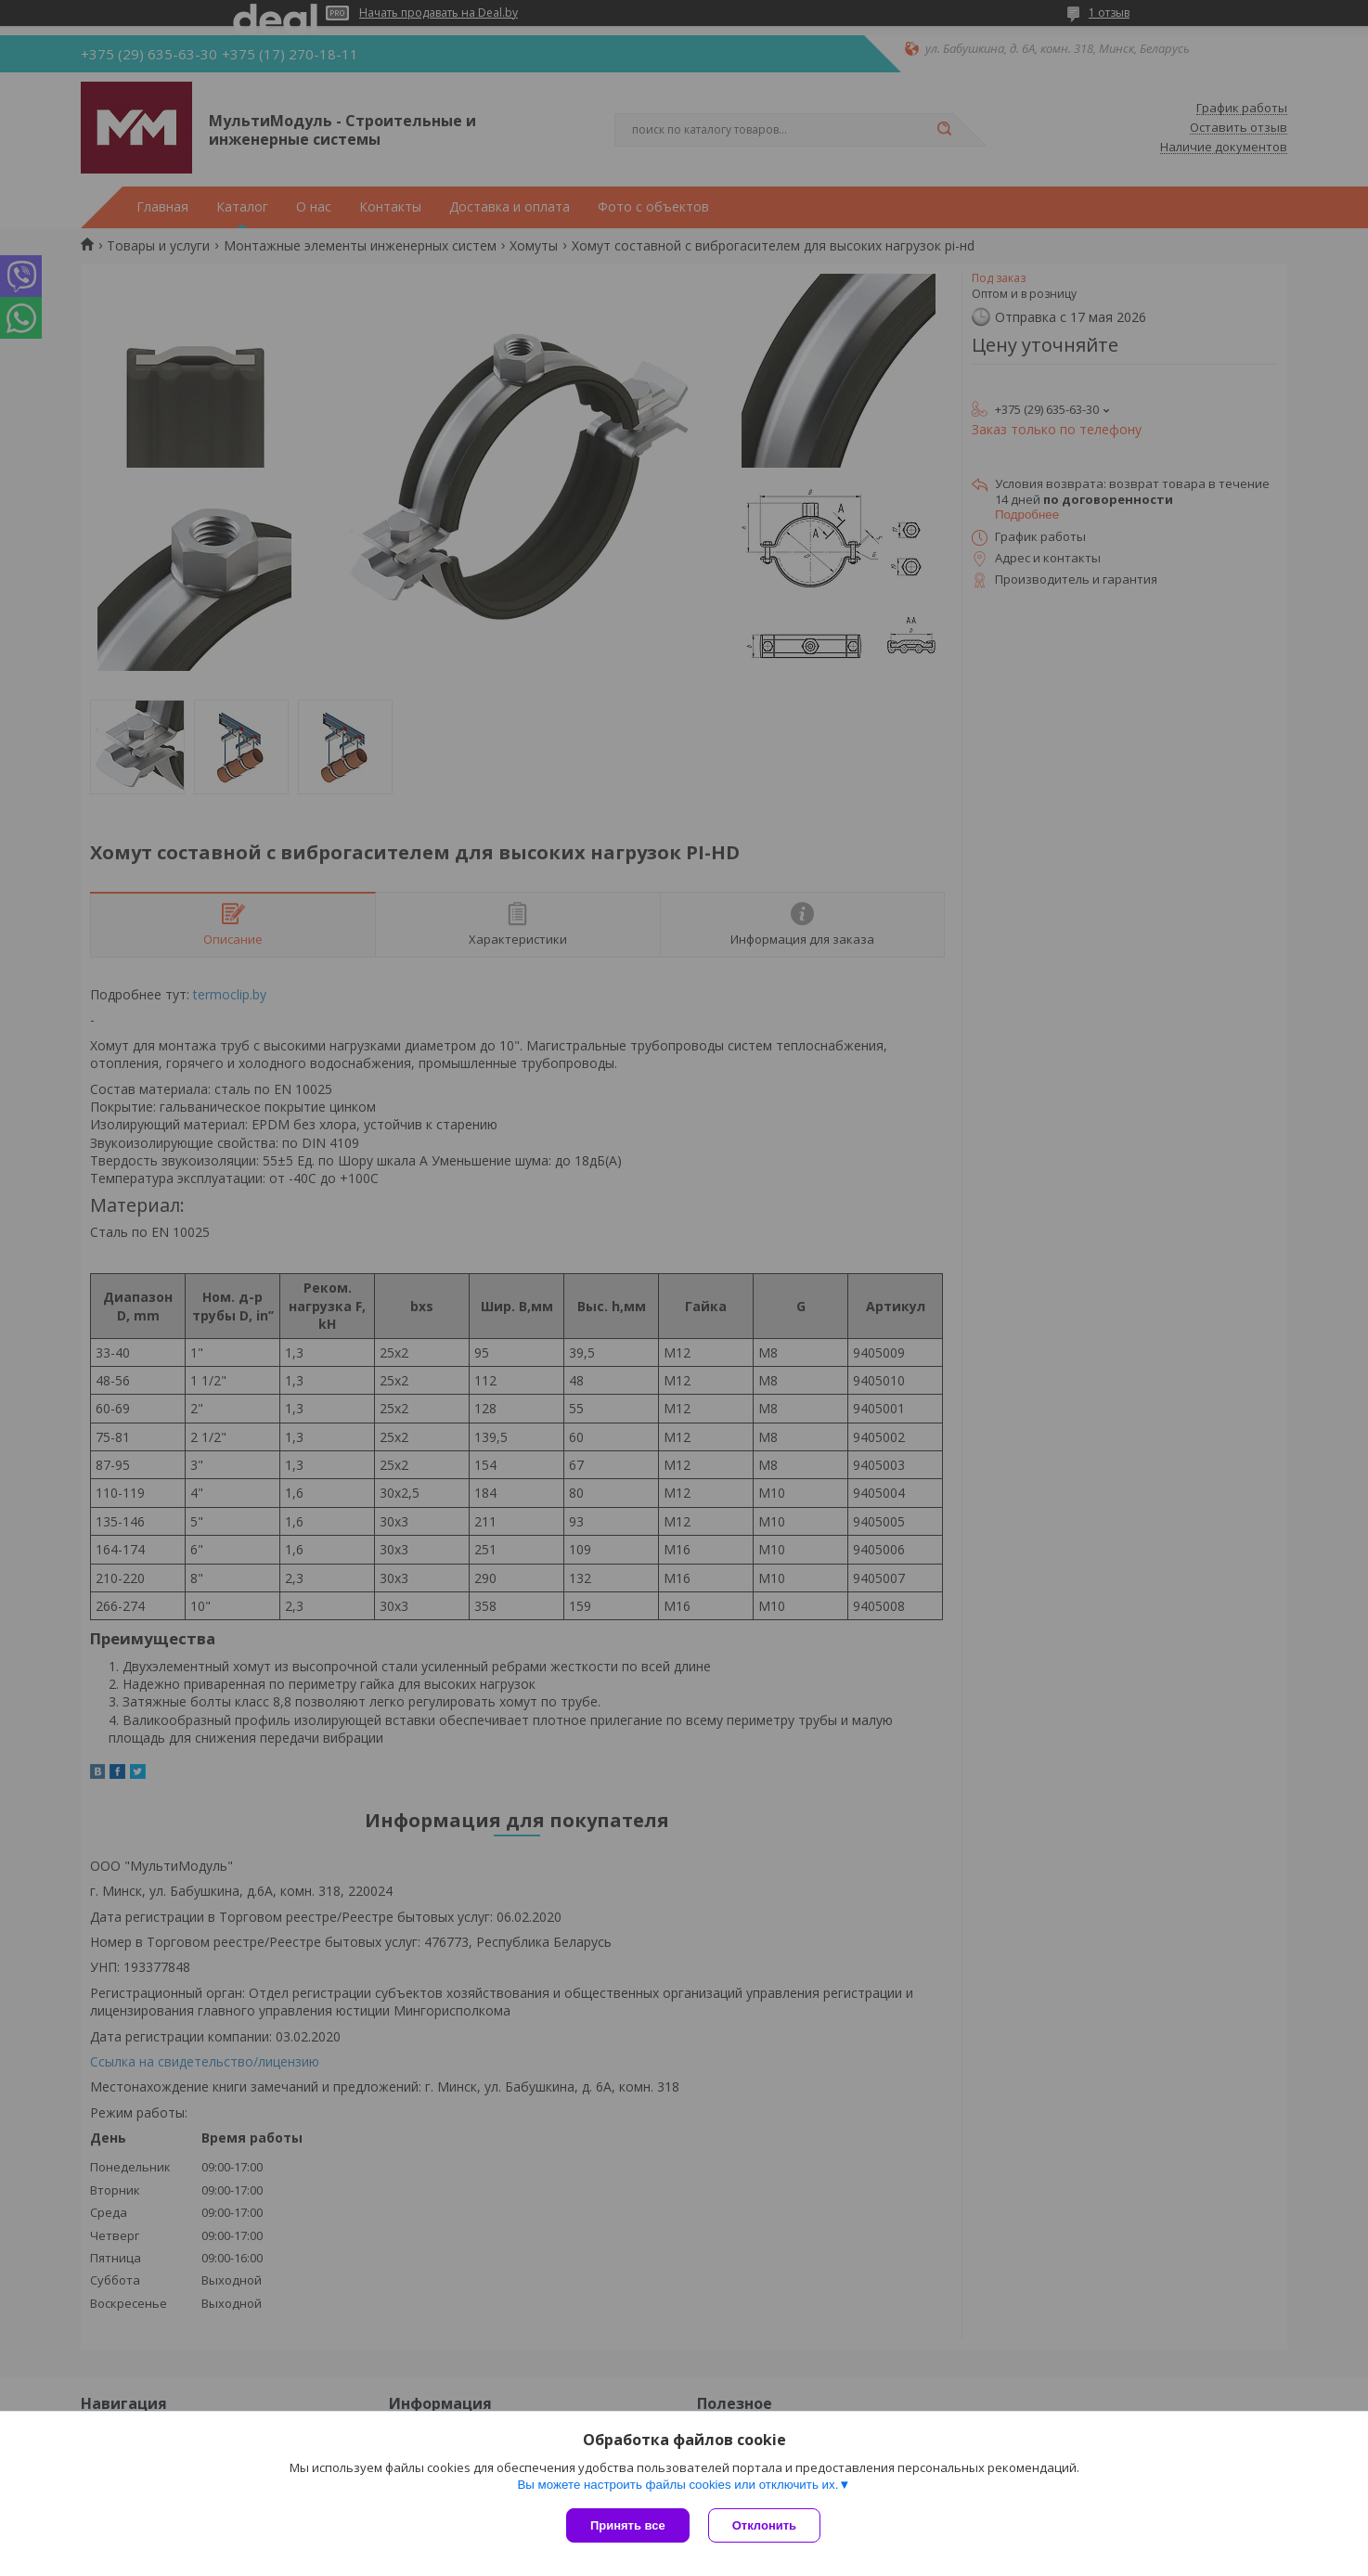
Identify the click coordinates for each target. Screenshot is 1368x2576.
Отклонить (764, 2525)
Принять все (627, 2525)
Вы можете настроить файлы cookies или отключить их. (677, 2485)
